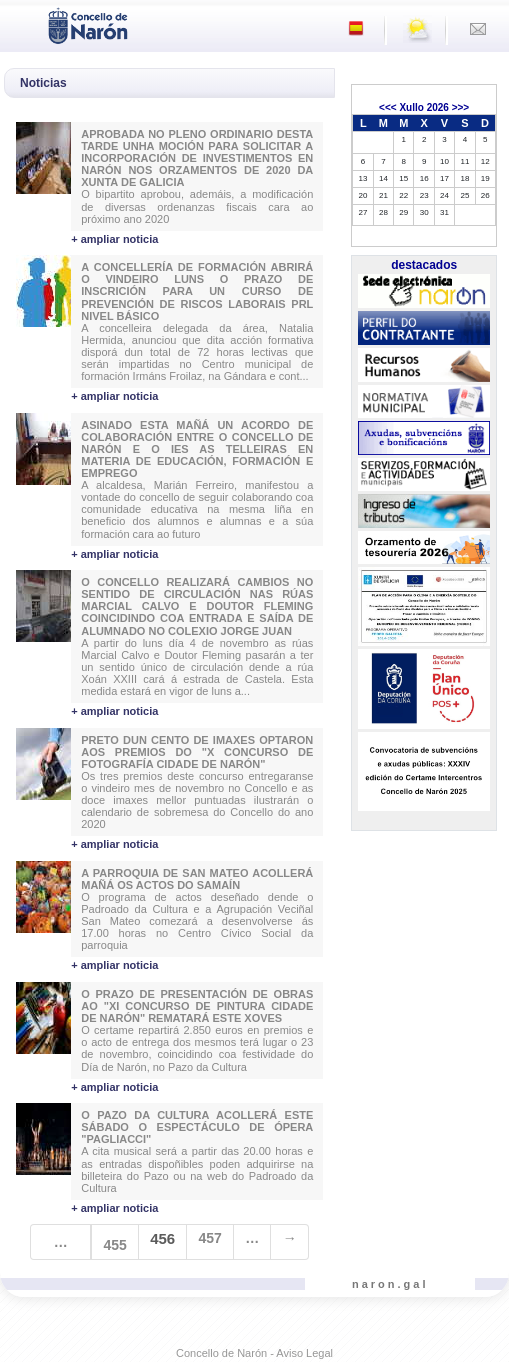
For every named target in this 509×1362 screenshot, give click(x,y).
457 (210, 1238)
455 (114, 1245)
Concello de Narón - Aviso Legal (254, 1353)
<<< (388, 107)
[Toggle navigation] (21, 24)
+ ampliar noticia (114, 239)
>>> (461, 107)
